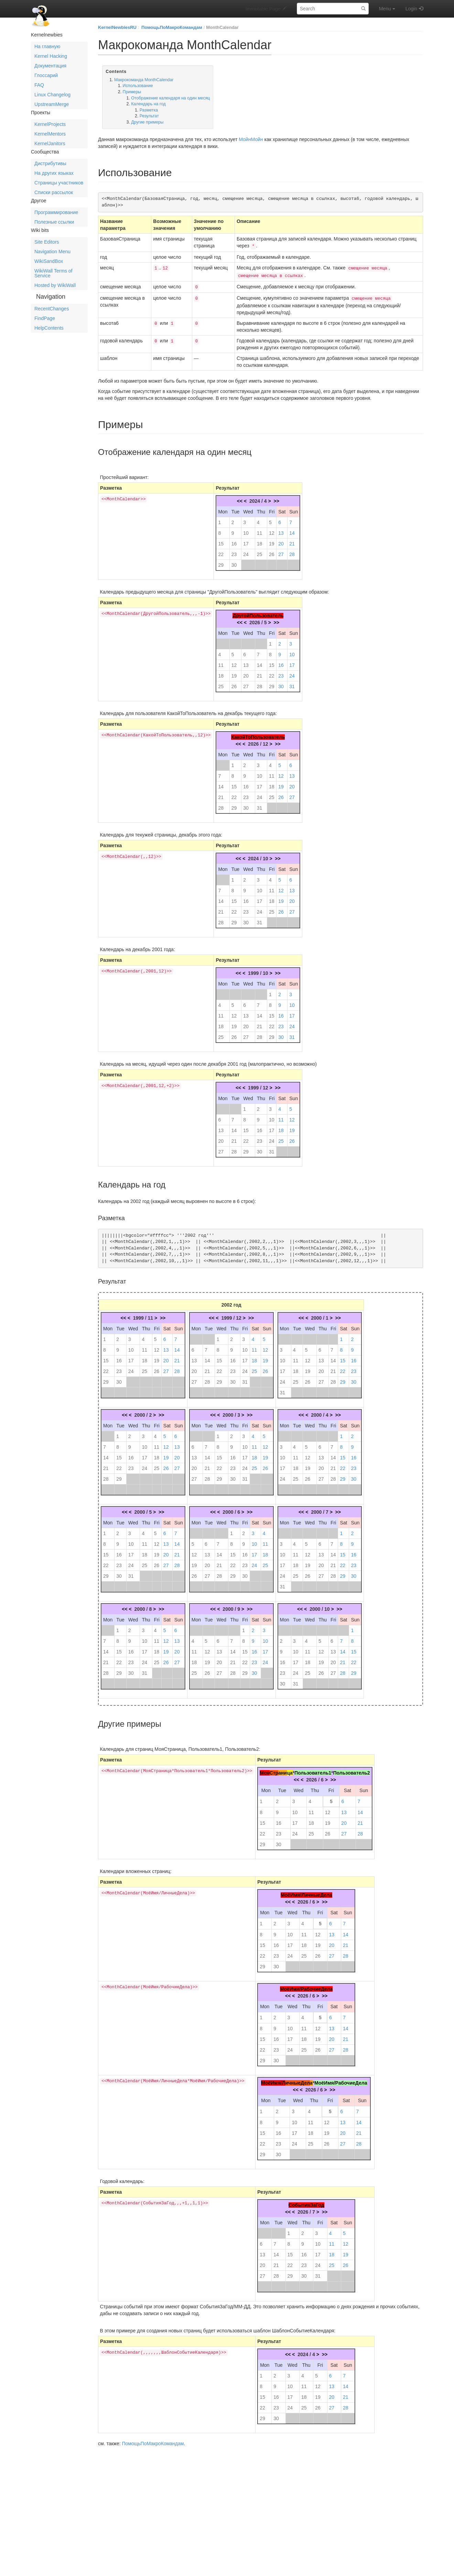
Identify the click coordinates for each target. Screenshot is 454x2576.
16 (234, 540)
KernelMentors (50, 134)
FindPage (44, 318)
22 (221, 551)
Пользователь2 (351, 1769)
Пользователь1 (312, 1769)
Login (411, 8)
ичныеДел (297, 2079)
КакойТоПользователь (258, 733)
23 (234, 551)
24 (246, 551)
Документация (50, 65)
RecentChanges (51, 308)
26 (271, 551)
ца (290, 1769)
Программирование (56, 212)
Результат (149, 116)
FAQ (39, 85)
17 (246, 540)
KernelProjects (50, 124)
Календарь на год (148, 104)
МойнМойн (251, 139)
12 (271, 529)
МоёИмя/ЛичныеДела (306, 1891)
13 (281, 529)
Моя (264, 1769)
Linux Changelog (52, 94)
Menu (387, 9)
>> (276, 497)
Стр (273, 1769)
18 (259, 540)
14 (292, 529)
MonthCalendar (222, 27)
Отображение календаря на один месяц (170, 98)
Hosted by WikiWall (55, 285)
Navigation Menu (52, 251)
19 (271, 540)
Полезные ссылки (54, 222)
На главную (47, 46)
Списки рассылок (53, 192)
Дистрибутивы (50, 163)
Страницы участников (58, 182)
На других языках (54, 173)
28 (292, 551)
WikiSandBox (48, 261)
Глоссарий (46, 75)
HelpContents (49, 328)
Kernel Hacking (50, 56)
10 (246, 529)
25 (259, 551)
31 (292, 683)
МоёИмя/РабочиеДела (306, 1985)
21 (292, 540)
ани (282, 1769)
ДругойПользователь (258, 612)
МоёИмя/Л (273, 2079)
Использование (138, 85)
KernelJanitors (49, 143)
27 (281, 551)
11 (259, 529)
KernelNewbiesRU (117, 27)
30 (234, 561)
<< (239, 497)
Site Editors (46, 242)
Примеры (132, 91)
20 (281, 540)
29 (221, 561)
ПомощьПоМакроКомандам (171, 27)
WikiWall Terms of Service (53, 273)
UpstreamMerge (51, 104)
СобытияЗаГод (306, 2201)
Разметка (149, 110)
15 (221, 540)
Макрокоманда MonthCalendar (143, 79)
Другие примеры (147, 122)
